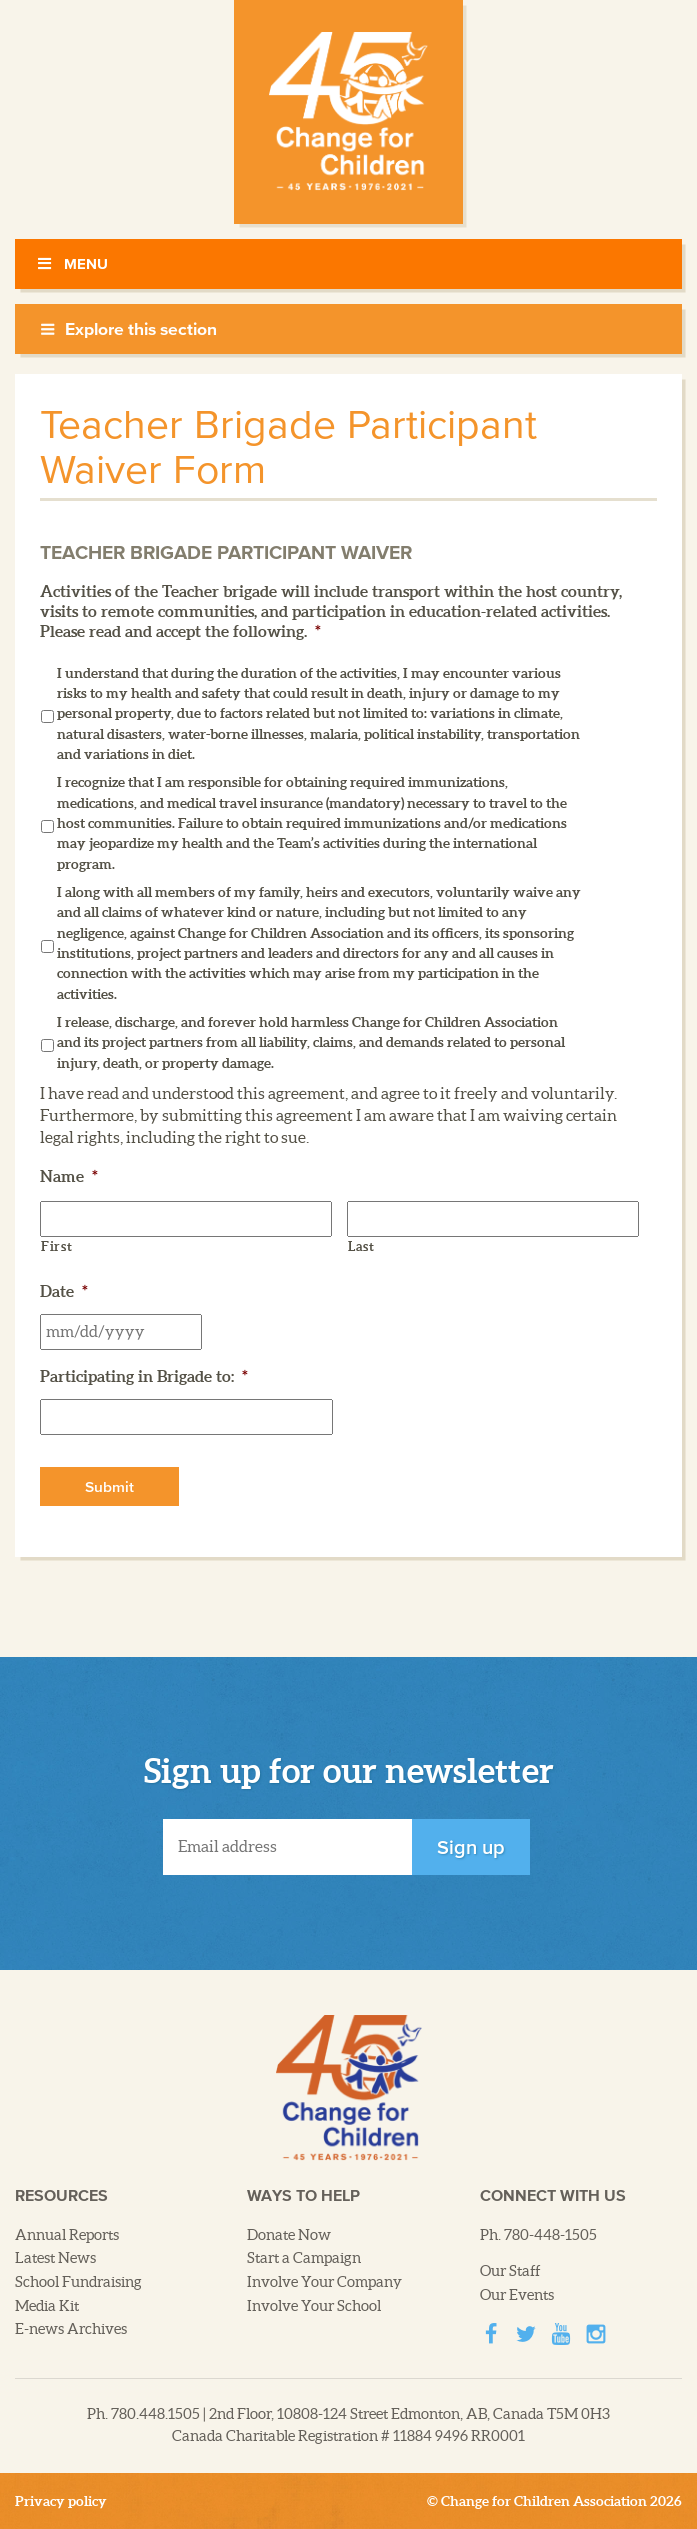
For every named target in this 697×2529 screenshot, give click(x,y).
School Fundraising (78, 2282)
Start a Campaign (304, 2258)
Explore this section (128, 329)
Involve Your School (314, 2306)
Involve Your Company (324, 2282)
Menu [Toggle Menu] (71, 263)
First (56, 1246)
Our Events (517, 2295)
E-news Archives (71, 2329)
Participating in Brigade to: (144, 1376)
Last (361, 1246)
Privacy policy (61, 2501)
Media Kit (47, 2306)
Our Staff (510, 2271)
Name (69, 1176)
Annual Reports (67, 2235)
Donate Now (289, 2235)
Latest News (55, 2258)
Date (64, 1291)
